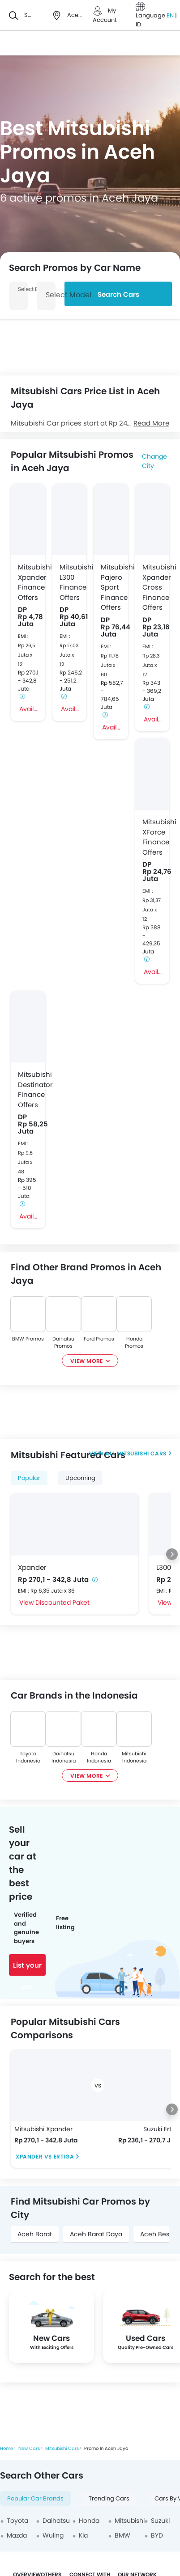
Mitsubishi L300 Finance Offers (70, 582)
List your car (27, 1968)
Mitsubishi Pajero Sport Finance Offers (111, 587)
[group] (51, 2327)
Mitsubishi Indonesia (133, 1757)
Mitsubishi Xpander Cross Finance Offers (152, 587)
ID (138, 24)
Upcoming (80, 1478)
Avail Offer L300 (70, 708)
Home (6, 2448)
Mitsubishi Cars (141, 1453)
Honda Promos (133, 1342)
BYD (157, 2535)
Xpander (32, 1567)
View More (86, 1361)
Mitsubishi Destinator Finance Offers (28, 1089)
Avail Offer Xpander (28, 708)
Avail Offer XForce (153, 971)
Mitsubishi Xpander (43, 2129)
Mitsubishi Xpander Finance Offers (28, 582)
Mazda (17, 2535)
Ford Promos (98, 1338)
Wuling (53, 2535)
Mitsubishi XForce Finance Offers (152, 837)
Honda (89, 2520)
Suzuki (160, 2520)
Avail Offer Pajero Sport (111, 727)
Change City (154, 461)
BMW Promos (28, 1338)
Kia (83, 2535)
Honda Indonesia (98, 1757)
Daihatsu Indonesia (63, 1757)
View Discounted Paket (54, 1602)
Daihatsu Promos (63, 1342)
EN (171, 15)
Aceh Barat (34, 2234)
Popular (29, 1478)
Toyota (17, 2520)
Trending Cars (109, 2498)
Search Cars (118, 294)
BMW (122, 2535)
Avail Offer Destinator (28, 1216)
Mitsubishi (130, 2520)
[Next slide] (172, 1554)
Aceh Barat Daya (96, 2234)
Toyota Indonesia (28, 1757)
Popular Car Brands (35, 2498)
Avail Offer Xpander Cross (153, 719)
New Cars (29, 2448)
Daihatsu (56, 2520)
